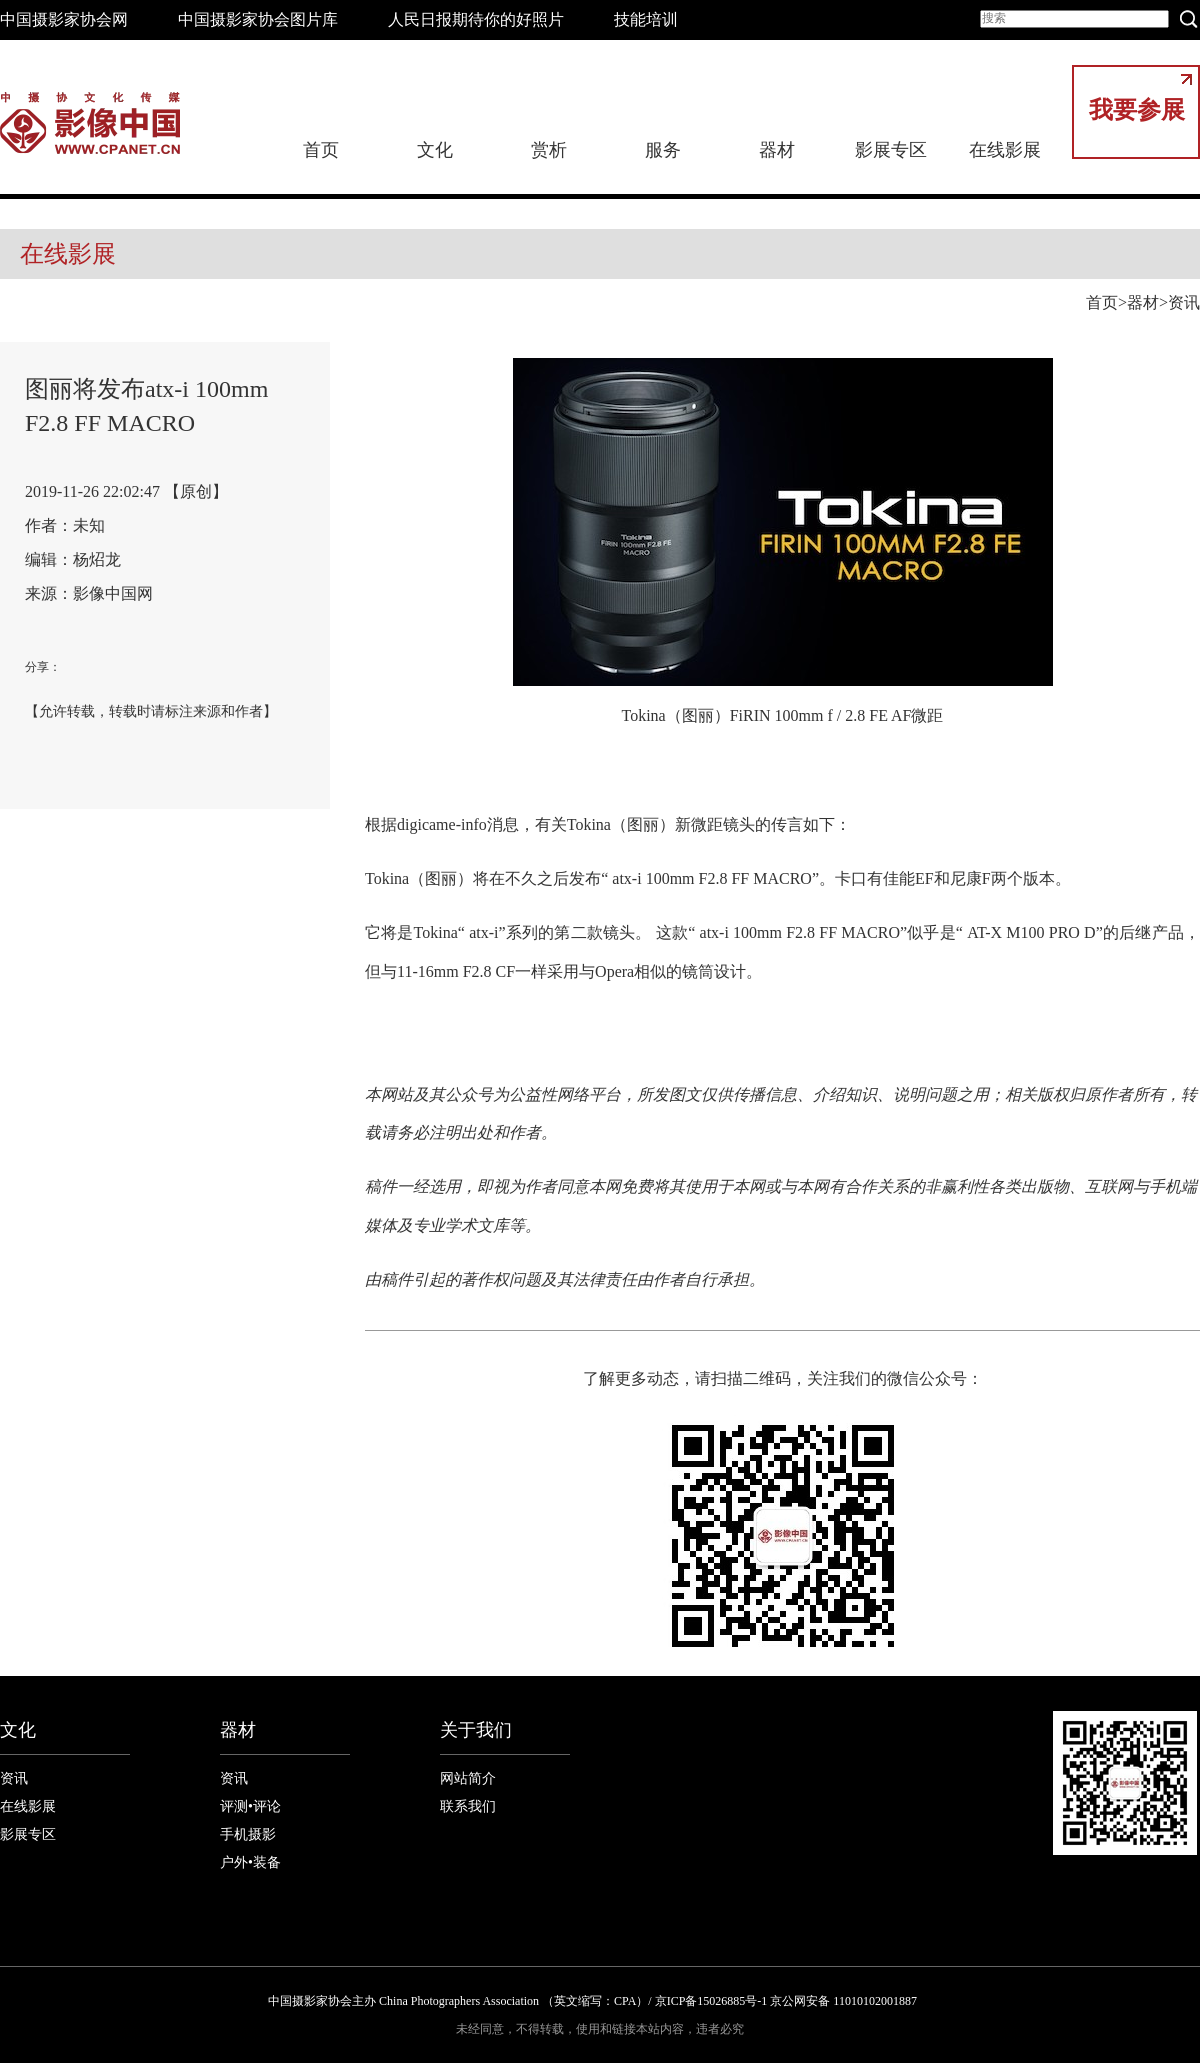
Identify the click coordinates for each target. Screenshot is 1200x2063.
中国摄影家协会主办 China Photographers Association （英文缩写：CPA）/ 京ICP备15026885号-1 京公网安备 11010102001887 (592, 2001)
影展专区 (891, 150)
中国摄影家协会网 (64, 19)
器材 (777, 150)
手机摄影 (248, 1834)
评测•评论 (250, 1806)
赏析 (549, 150)
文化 (435, 150)
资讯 (1184, 302)
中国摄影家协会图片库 (258, 19)
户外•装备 (250, 1862)
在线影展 (1005, 150)
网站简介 (468, 1778)
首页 (321, 150)
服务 (663, 150)
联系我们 (468, 1806)
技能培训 (646, 19)
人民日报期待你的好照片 (476, 19)
